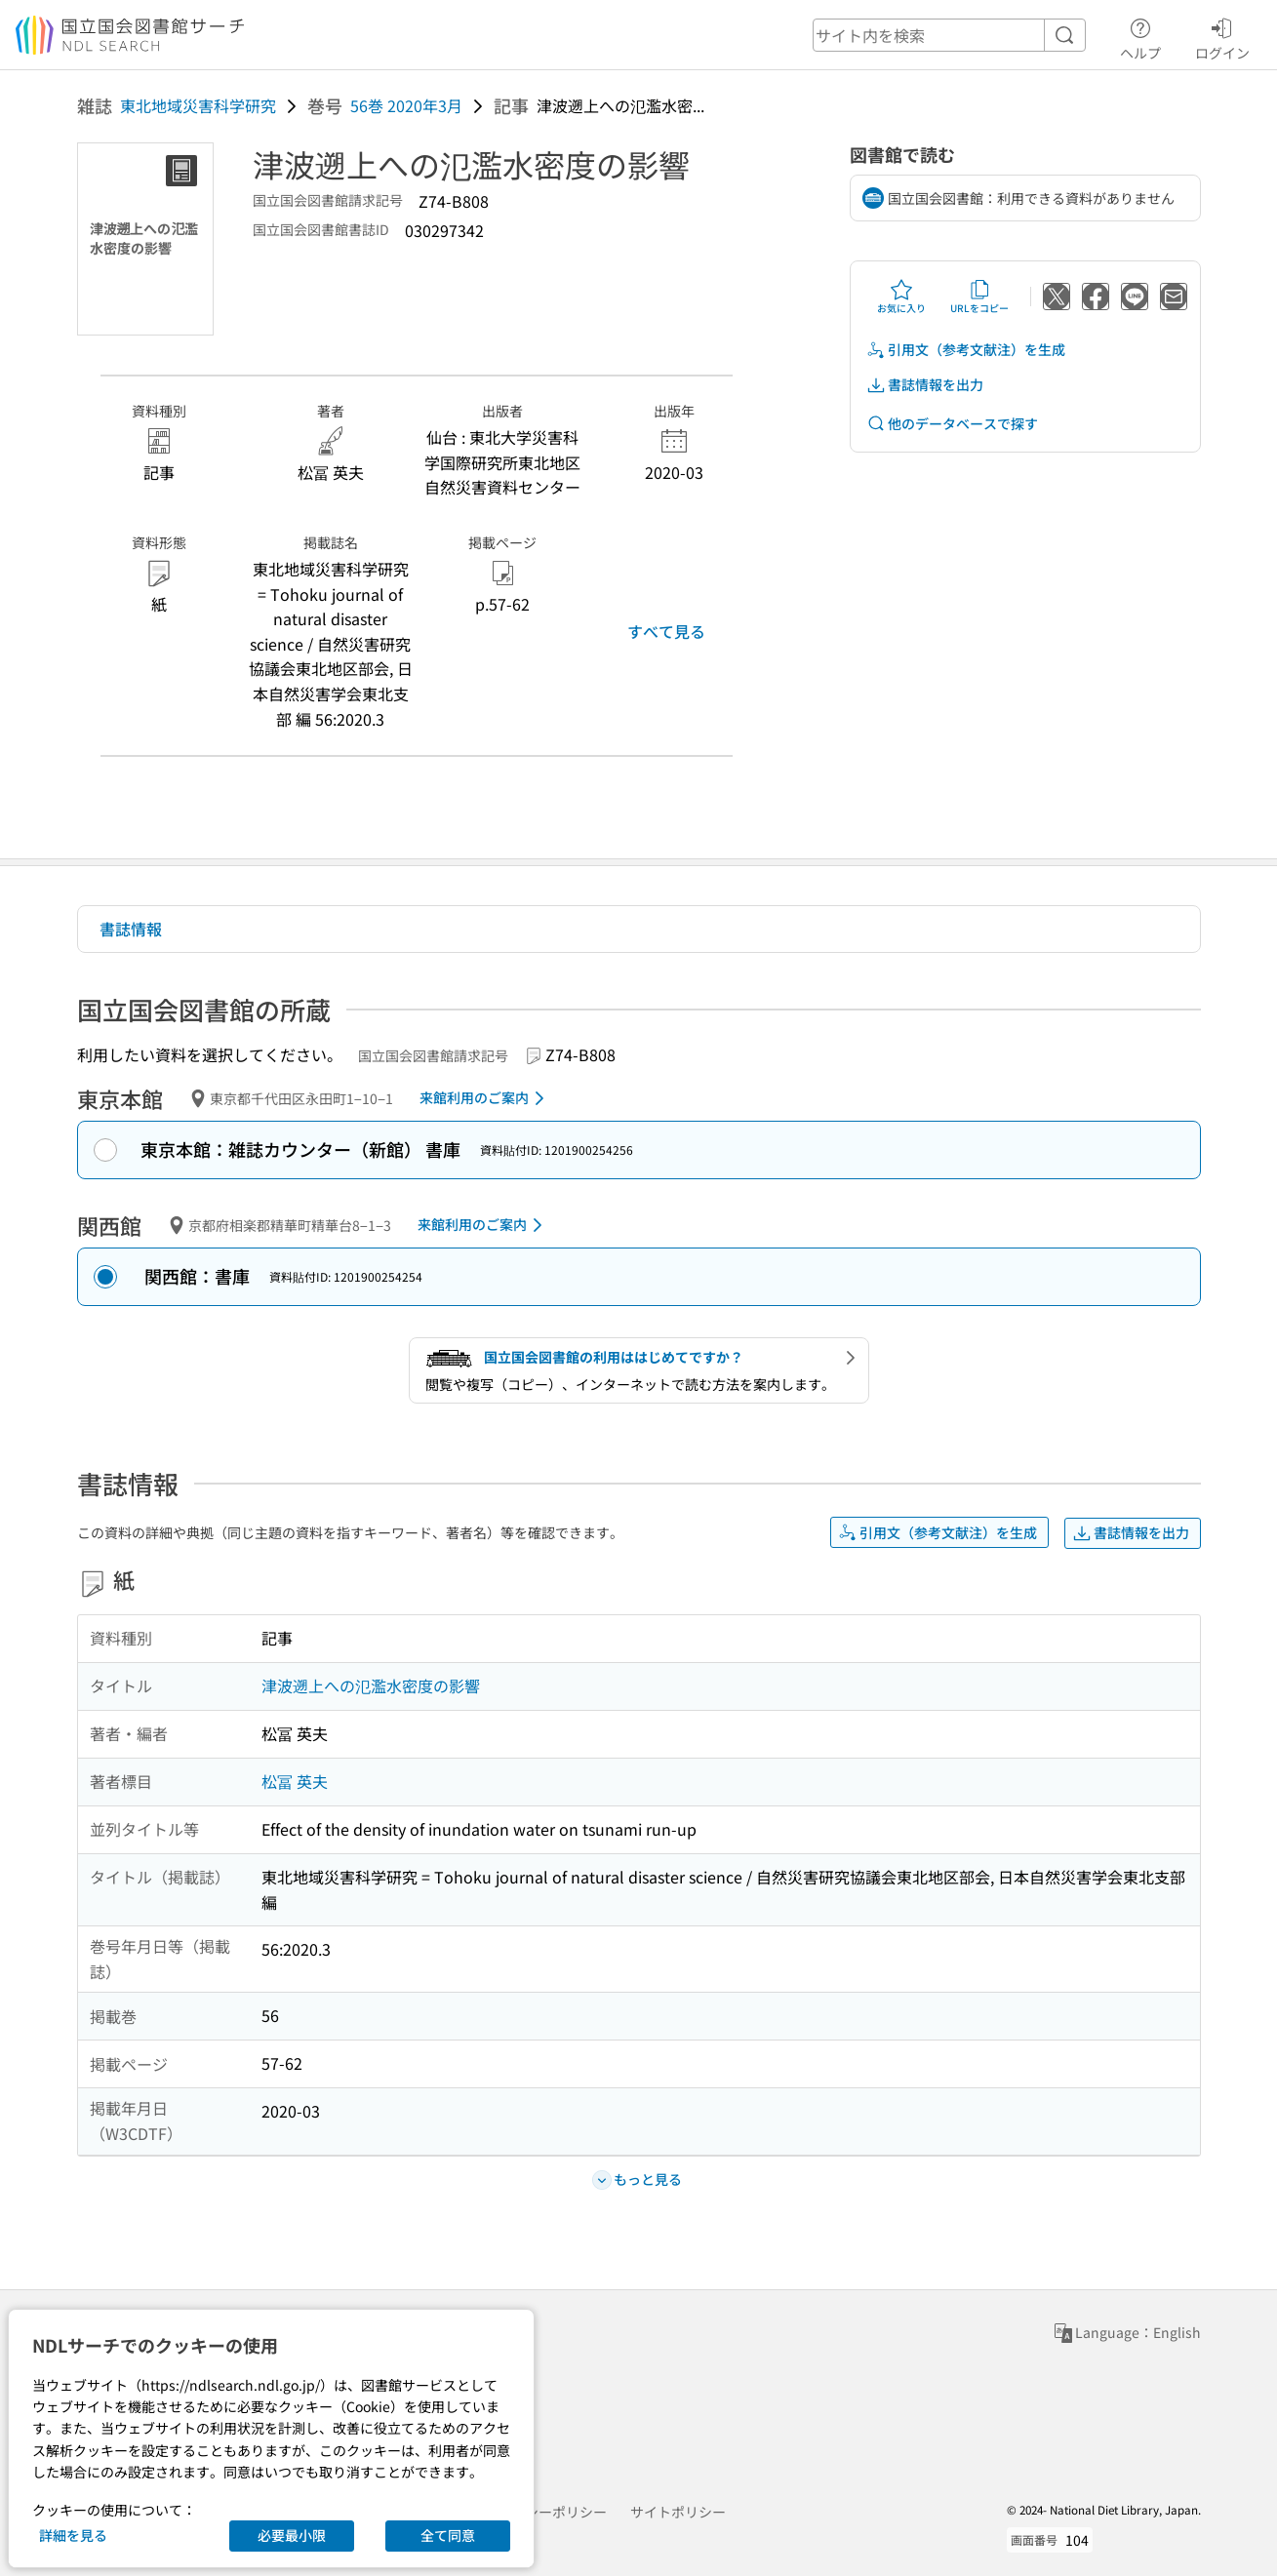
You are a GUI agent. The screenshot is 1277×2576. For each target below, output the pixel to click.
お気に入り (901, 296)
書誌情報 (131, 928)
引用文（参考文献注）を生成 (965, 349)
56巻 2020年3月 (406, 105)
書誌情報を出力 (924, 385)
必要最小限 (292, 2535)
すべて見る (666, 631)
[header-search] (949, 35)
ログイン (1222, 36)
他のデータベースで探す (952, 424)
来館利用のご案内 (485, 1098)
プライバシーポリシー (538, 2511)
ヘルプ (1140, 36)
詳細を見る (73, 2535)
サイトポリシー (678, 2511)
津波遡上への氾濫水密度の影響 (370, 1685)
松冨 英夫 (294, 1781)
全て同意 (447, 2535)
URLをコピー (979, 296)
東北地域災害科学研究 (198, 105)
